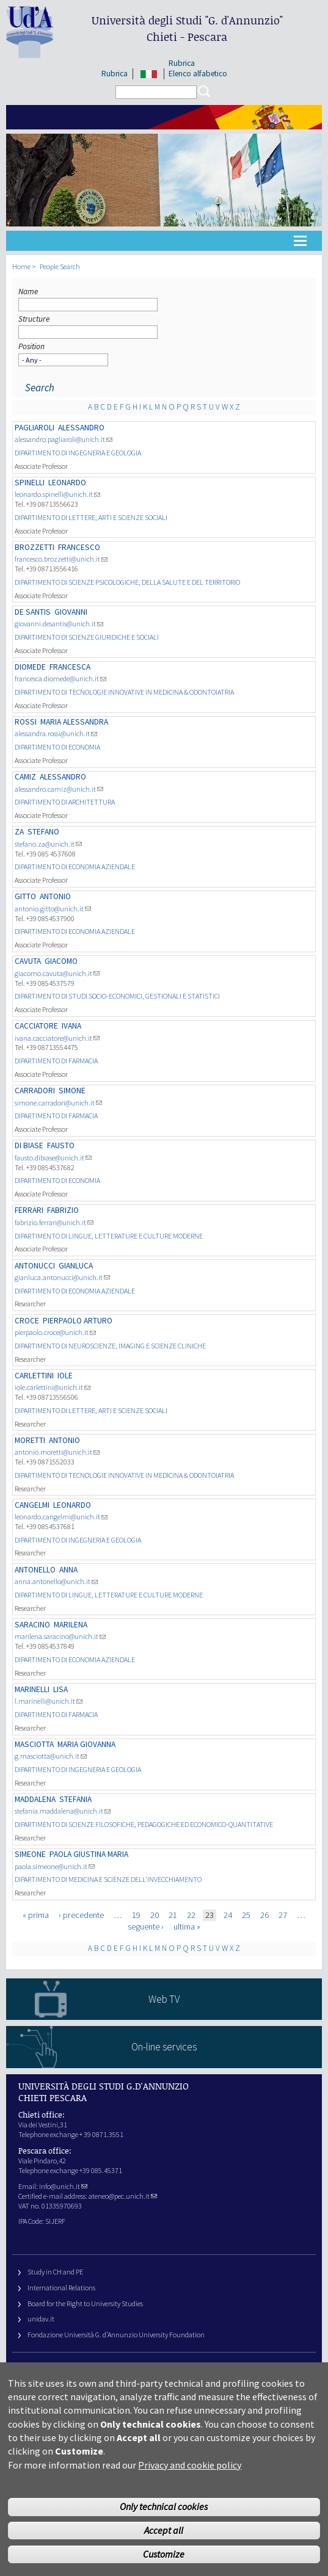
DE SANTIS (33, 612)
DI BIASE (29, 1145)
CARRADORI (35, 1090)
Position (31, 346)
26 (264, 1914)
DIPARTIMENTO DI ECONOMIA (57, 746)
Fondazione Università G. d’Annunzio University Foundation (116, 2334)
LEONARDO (67, 482)
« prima (36, 1914)
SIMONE (72, 1090)
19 (136, 1914)
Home (21, 266)
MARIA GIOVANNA (86, 1744)
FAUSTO (61, 1145)
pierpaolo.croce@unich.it (55, 1332)
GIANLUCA (76, 1266)
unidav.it (40, 2318)
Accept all (163, 2545)
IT (149, 73)
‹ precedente (81, 1914)
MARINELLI (32, 1689)
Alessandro (81, 427)
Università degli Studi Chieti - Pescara (187, 28)
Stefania (75, 1799)
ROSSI (26, 722)
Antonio (55, 896)
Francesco (79, 547)
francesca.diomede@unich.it (60, 678)
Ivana (71, 1026)
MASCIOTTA (34, 1744)
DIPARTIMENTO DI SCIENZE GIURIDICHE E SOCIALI (87, 637)
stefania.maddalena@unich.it (63, 1810)
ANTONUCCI (35, 1266)
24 (228, 1914)
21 (173, 1914)
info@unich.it (63, 2186)
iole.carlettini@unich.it (52, 1387)
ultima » (186, 1926)
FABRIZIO (63, 1210)
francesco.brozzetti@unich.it (61, 558)
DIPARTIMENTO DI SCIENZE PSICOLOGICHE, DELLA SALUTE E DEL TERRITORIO (127, 582)
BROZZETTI (34, 547)
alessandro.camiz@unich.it (59, 789)
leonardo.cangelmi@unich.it (61, 1516)
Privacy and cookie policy (189, 2479)
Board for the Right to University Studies (85, 2303)
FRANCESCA (69, 667)
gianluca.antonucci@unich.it (62, 1277)
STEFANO (43, 832)
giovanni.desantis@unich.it (59, 623)
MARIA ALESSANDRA (74, 722)
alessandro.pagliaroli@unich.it (63, 439)
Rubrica (114, 73)
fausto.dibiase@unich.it (53, 1157)
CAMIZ (25, 777)
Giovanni (70, 612)
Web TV (164, 1999)
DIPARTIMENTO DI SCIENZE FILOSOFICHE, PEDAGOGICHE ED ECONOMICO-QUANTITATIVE (144, 1824)
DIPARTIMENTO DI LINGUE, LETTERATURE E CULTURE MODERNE (109, 1235)
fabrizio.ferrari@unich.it (54, 1222)
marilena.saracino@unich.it (60, 1636)
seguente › (146, 1926)
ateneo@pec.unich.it (123, 2196)
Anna (68, 1570)
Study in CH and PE (55, 2271)
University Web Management (69, 2369)
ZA (19, 832)
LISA (60, 1689)
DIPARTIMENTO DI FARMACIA (56, 1060)
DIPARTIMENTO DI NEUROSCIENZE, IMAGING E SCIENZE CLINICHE (110, 1345)
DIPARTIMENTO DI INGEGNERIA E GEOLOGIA (78, 452)
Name (28, 291)
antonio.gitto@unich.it (53, 908)
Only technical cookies (164, 2521)
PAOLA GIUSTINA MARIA (88, 1854)
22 (191, 1914)
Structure (33, 319)
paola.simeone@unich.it (55, 1866)
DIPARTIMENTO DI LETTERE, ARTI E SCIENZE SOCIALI (91, 517)
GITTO (25, 896)
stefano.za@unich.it (48, 843)
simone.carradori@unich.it (58, 1102)
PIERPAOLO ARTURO (77, 1320)
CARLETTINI (34, 1375)
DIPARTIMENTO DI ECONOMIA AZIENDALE (75, 866)
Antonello (35, 1570)
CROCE (27, 1320)
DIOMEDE (30, 667)
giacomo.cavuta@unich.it (57, 973)
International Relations (61, 2287)
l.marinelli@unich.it (48, 1701)
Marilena (70, 1624)
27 (283, 1914)
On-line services (164, 2046)
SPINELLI (30, 482)
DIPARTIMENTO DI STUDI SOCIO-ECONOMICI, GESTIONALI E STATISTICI (117, 995)
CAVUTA (28, 961)
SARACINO (32, 1624)
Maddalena (35, 1799)
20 (154, 1914)
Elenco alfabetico (198, 73)
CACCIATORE (36, 1026)
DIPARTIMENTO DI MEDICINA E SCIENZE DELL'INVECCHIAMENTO (108, 1879)
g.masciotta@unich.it (51, 1755)
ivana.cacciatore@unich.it (57, 1038)
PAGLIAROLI (34, 427)
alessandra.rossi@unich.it (56, 733)
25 (246, 1914)
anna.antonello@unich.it (56, 1581)
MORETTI (30, 1440)
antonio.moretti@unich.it (57, 1451)
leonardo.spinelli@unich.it (57, 494)
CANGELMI (32, 1505)
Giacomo (61, 961)
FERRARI (29, 1210)
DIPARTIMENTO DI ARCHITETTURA (65, 801)
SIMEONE (30, 1854)
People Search (60, 266)
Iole (65, 1375)
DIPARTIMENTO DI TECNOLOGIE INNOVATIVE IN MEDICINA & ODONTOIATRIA (124, 691)
